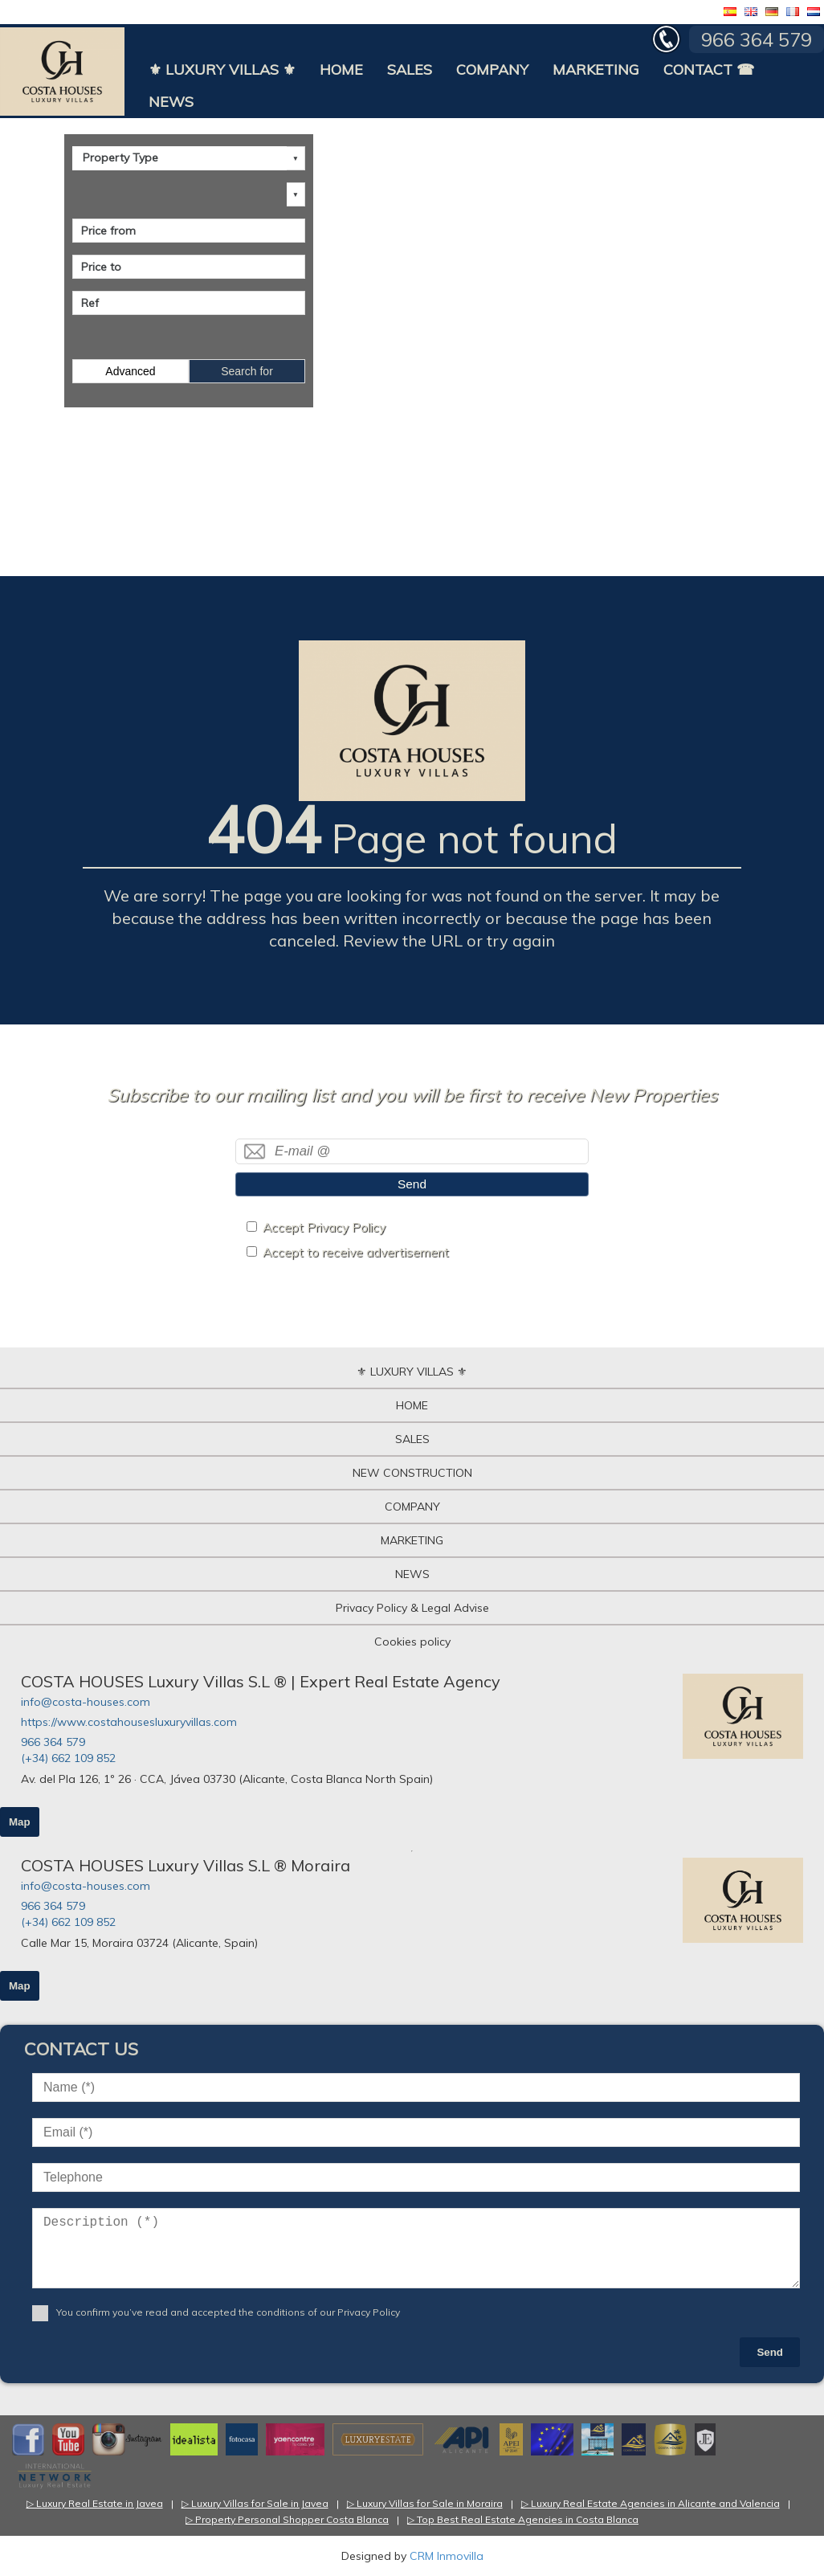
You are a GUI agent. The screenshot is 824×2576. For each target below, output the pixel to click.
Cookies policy (412, 1641)
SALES (409, 69)
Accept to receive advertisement (356, 1252)
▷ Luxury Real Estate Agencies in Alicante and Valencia (650, 2503)
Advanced (130, 371)
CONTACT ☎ (708, 69)
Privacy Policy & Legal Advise (412, 1608)
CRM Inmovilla (446, 2556)
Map (20, 1822)
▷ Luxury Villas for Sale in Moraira (425, 2503)
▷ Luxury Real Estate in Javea (95, 2503)
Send (412, 1184)
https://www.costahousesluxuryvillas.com (129, 1722)
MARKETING (596, 69)
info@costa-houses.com (85, 1702)
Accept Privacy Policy (324, 1227)
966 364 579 (53, 1742)
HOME (341, 69)
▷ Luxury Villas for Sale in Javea (255, 2503)
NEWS (171, 101)
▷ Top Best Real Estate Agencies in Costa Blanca (522, 2519)
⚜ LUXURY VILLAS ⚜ (222, 69)
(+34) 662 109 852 (68, 1758)
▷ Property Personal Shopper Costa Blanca (287, 2519)
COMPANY (492, 69)
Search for (247, 371)
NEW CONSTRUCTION (412, 1473)
